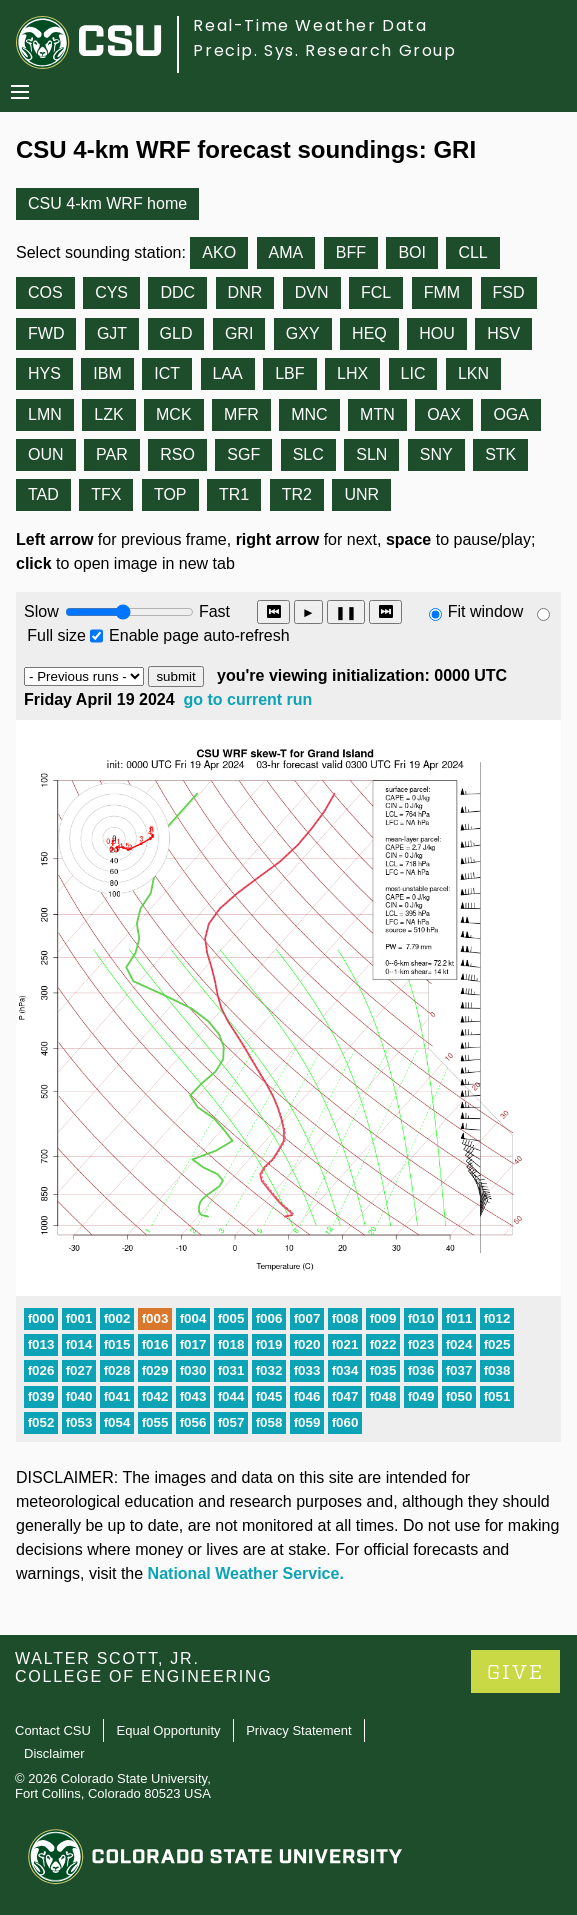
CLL (472, 252)
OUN (46, 454)
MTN (377, 414)
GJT (112, 333)
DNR (245, 292)
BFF (351, 252)
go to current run (248, 699)
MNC (309, 414)
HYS (44, 373)
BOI (412, 252)
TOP (170, 494)
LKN (473, 373)
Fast (213, 611)
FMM (442, 292)
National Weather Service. (246, 1573)
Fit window (486, 611)
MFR (241, 414)
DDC (177, 292)
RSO (177, 454)
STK (500, 454)
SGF (243, 454)
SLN (371, 454)
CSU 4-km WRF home (107, 203)
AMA (286, 252)
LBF (289, 373)
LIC (413, 373)
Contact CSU (53, 1730)
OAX (444, 414)
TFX (106, 494)
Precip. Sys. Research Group (324, 50)
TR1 (234, 494)
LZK (108, 414)
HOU (437, 333)
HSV (503, 333)
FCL (376, 292)
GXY (303, 333)
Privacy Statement (299, 1730)
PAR (112, 454)
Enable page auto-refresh (199, 635)
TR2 (297, 494)
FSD (509, 292)
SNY (436, 454)
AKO (219, 252)
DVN (312, 292)
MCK (174, 414)
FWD (46, 333)
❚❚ (346, 612)
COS (45, 292)
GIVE (515, 1672)
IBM (107, 373)
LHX (352, 373)
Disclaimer (54, 1753)
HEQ (369, 333)
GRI (239, 333)
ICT (167, 373)
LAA (228, 373)
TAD (43, 494)
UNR (361, 494)
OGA (511, 414)
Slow (41, 611)
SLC (308, 454)
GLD (176, 333)
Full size (56, 635)
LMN (45, 414)
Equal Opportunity (169, 1730)
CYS (111, 292)
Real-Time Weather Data (310, 25)
